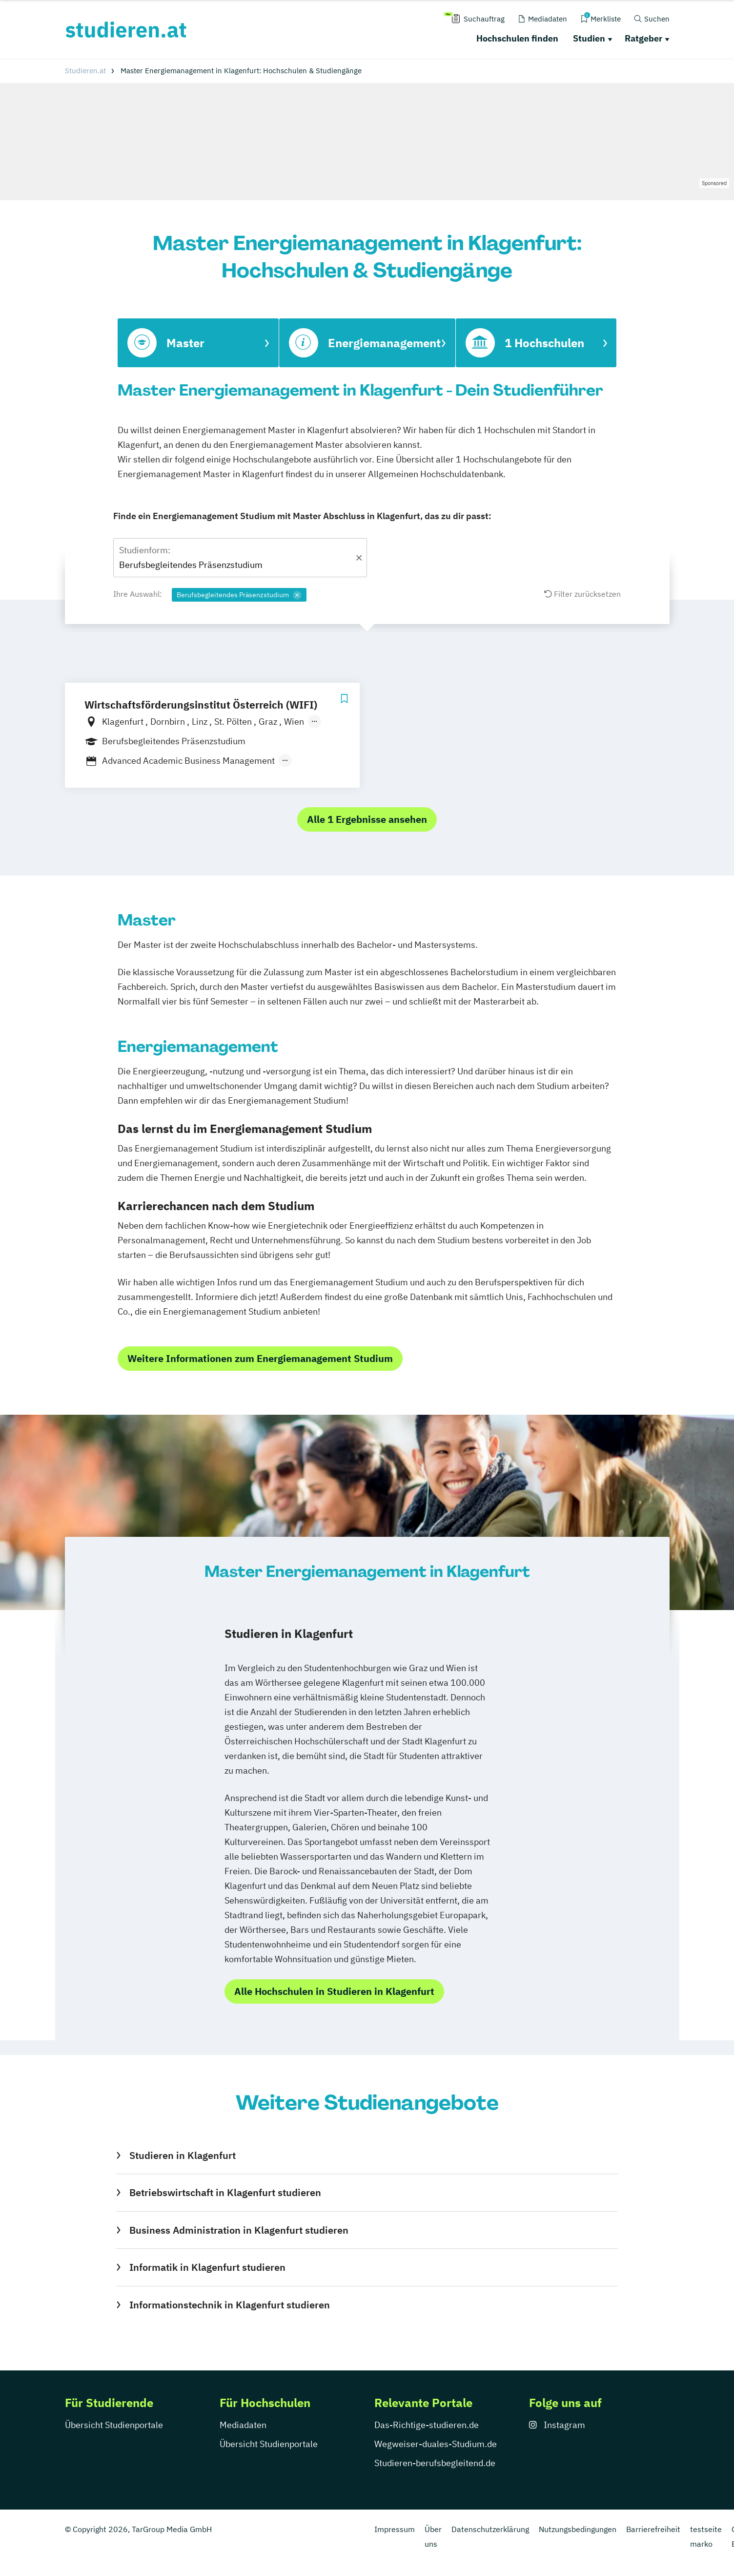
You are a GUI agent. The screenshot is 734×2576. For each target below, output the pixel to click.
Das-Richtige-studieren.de (426, 2424)
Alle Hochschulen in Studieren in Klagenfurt (334, 1991)
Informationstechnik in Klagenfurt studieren (229, 2304)
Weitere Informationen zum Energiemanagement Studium (260, 1358)
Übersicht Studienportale (114, 2424)
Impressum (394, 2529)
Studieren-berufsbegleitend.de (434, 2463)
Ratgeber (643, 38)
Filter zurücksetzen (582, 594)
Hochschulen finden (517, 38)
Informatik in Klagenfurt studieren (207, 2267)
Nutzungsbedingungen (577, 2529)
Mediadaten (243, 2424)
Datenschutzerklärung (490, 2529)
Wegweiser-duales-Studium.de (435, 2444)
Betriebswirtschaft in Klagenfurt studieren (225, 2192)
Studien (589, 38)
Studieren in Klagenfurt (182, 2155)
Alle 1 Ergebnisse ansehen (367, 819)
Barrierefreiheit (653, 2529)
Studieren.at (85, 70)
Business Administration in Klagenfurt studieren (238, 2230)
